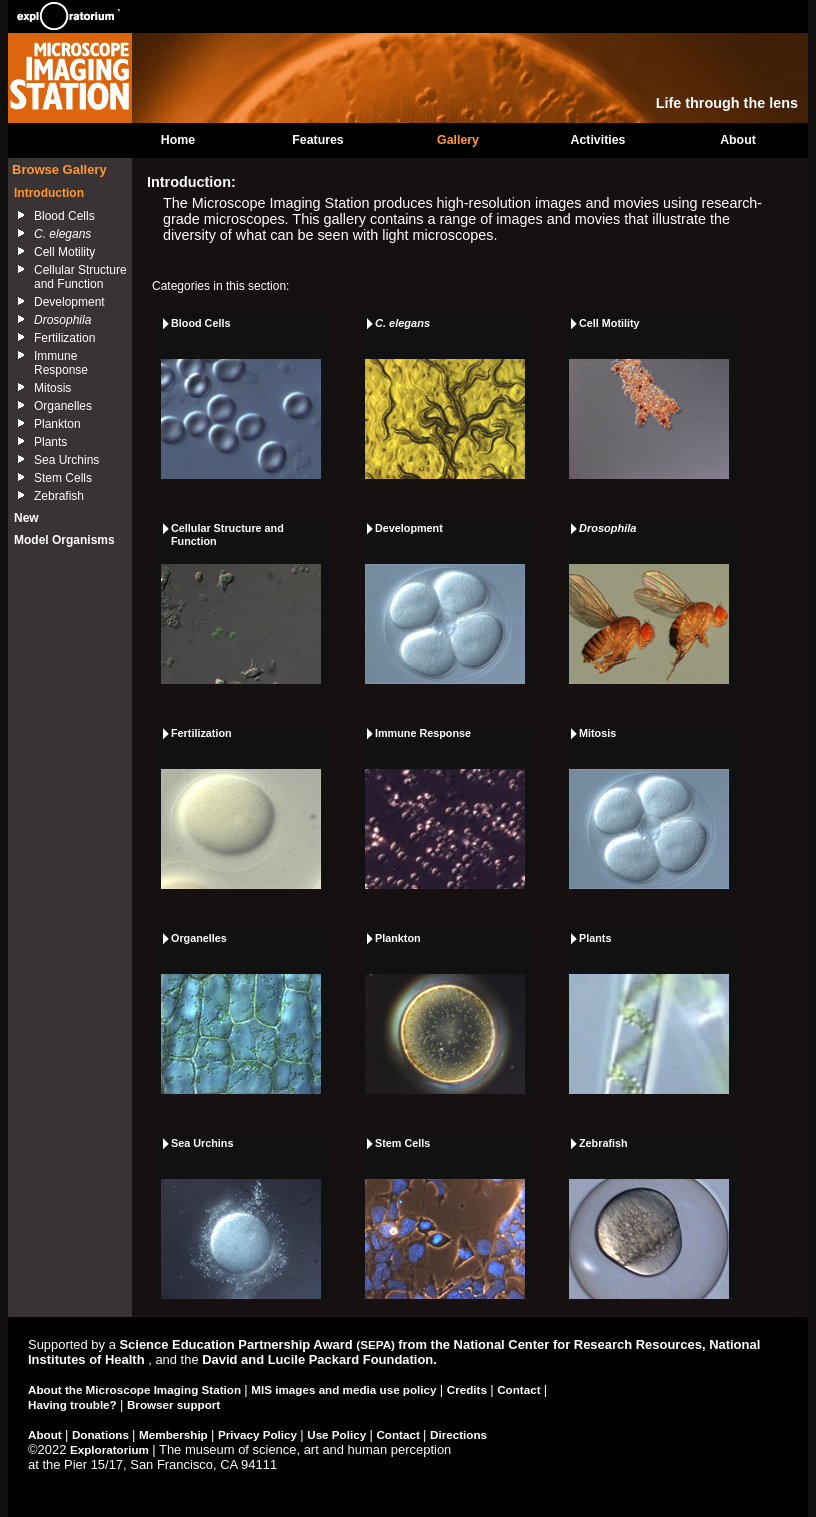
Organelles (63, 406)
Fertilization (64, 338)
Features (317, 140)
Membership (175, 1434)
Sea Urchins (66, 460)
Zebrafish (59, 496)
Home (178, 140)
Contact (520, 1389)
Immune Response (61, 363)
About (738, 140)
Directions (458, 1434)
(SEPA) (377, 1344)
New (26, 518)
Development (69, 302)
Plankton (57, 424)
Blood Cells (64, 216)
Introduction (49, 193)
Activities (598, 140)
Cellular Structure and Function (80, 277)
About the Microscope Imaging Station (136, 1389)
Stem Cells (63, 478)
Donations (102, 1434)
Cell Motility (64, 252)
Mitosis (52, 388)
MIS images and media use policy (345, 1389)
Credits (468, 1389)
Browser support (173, 1404)
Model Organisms (64, 540)
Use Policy (338, 1434)
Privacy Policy (259, 1434)
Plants (50, 442)
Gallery (458, 140)
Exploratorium (111, 1449)
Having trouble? (74, 1404)
